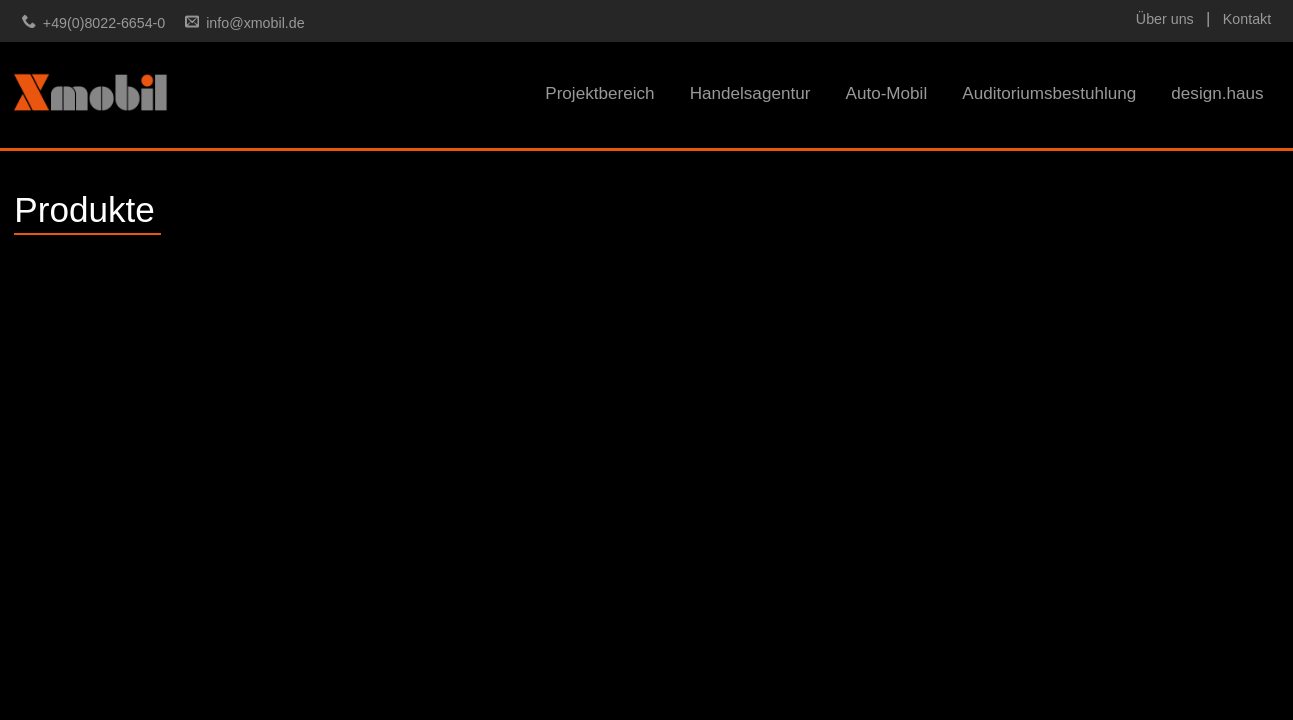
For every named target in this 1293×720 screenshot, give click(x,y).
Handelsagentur (750, 93)
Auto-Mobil (886, 93)
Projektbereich (599, 93)
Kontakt (1247, 19)
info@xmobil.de (255, 23)
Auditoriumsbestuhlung (1049, 93)
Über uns (1165, 19)
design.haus (1217, 93)
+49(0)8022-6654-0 (104, 23)
